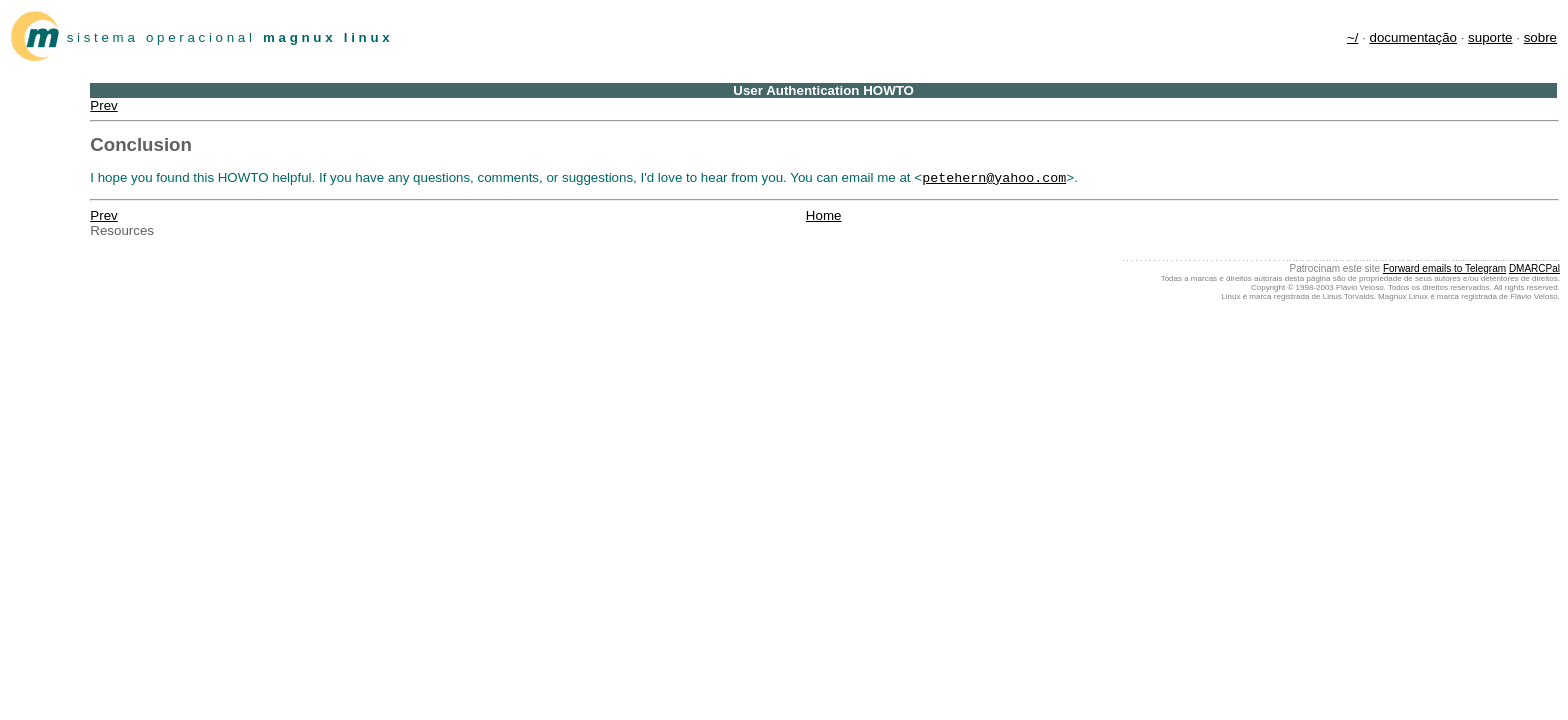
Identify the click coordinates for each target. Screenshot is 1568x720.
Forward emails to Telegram (1444, 270)
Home (824, 217)
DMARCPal (1534, 270)
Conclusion (141, 144)
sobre (1540, 37)
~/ (1353, 37)
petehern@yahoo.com (994, 179)
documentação (1413, 37)
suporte (1490, 37)
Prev (103, 105)
